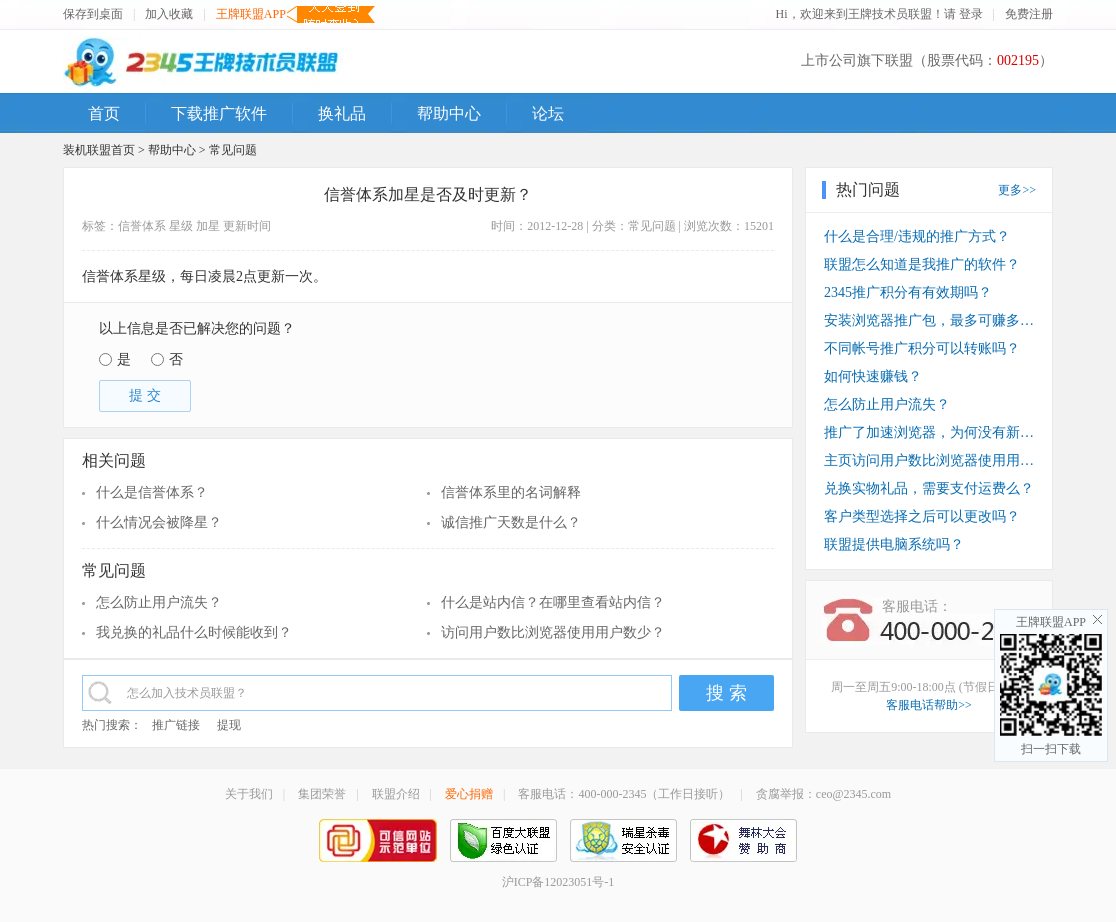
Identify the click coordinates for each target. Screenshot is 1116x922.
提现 (229, 725)
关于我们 (249, 794)
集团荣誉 (322, 794)
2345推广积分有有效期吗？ (908, 292)
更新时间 (247, 226)
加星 (208, 226)
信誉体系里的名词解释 (511, 492)
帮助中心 (172, 150)
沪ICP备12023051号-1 (558, 882)
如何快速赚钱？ (873, 376)
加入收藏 (169, 14)
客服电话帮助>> (929, 705)
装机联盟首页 (99, 150)
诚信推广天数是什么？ (511, 522)
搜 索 (726, 693)
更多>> (1017, 190)
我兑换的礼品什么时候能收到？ (194, 632)
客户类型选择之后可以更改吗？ (922, 516)
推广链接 (176, 725)
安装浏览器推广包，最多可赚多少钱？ (929, 320)
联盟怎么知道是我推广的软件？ (922, 264)
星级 (181, 226)
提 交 (145, 395)
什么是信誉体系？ (152, 492)
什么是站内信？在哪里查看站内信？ (553, 602)
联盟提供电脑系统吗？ (894, 544)
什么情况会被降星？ (159, 522)
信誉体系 (142, 226)
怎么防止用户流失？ (159, 602)
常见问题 (233, 150)
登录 (971, 14)
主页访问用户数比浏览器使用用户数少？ (929, 460)
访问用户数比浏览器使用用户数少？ (553, 632)
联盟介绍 (396, 794)
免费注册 (1029, 14)
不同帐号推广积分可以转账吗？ (922, 348)
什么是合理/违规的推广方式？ (917, 236)
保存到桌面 (93, 14)
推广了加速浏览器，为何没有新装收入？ (929, 432)
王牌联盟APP (251, 14)
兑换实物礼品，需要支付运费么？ (929, 488)
